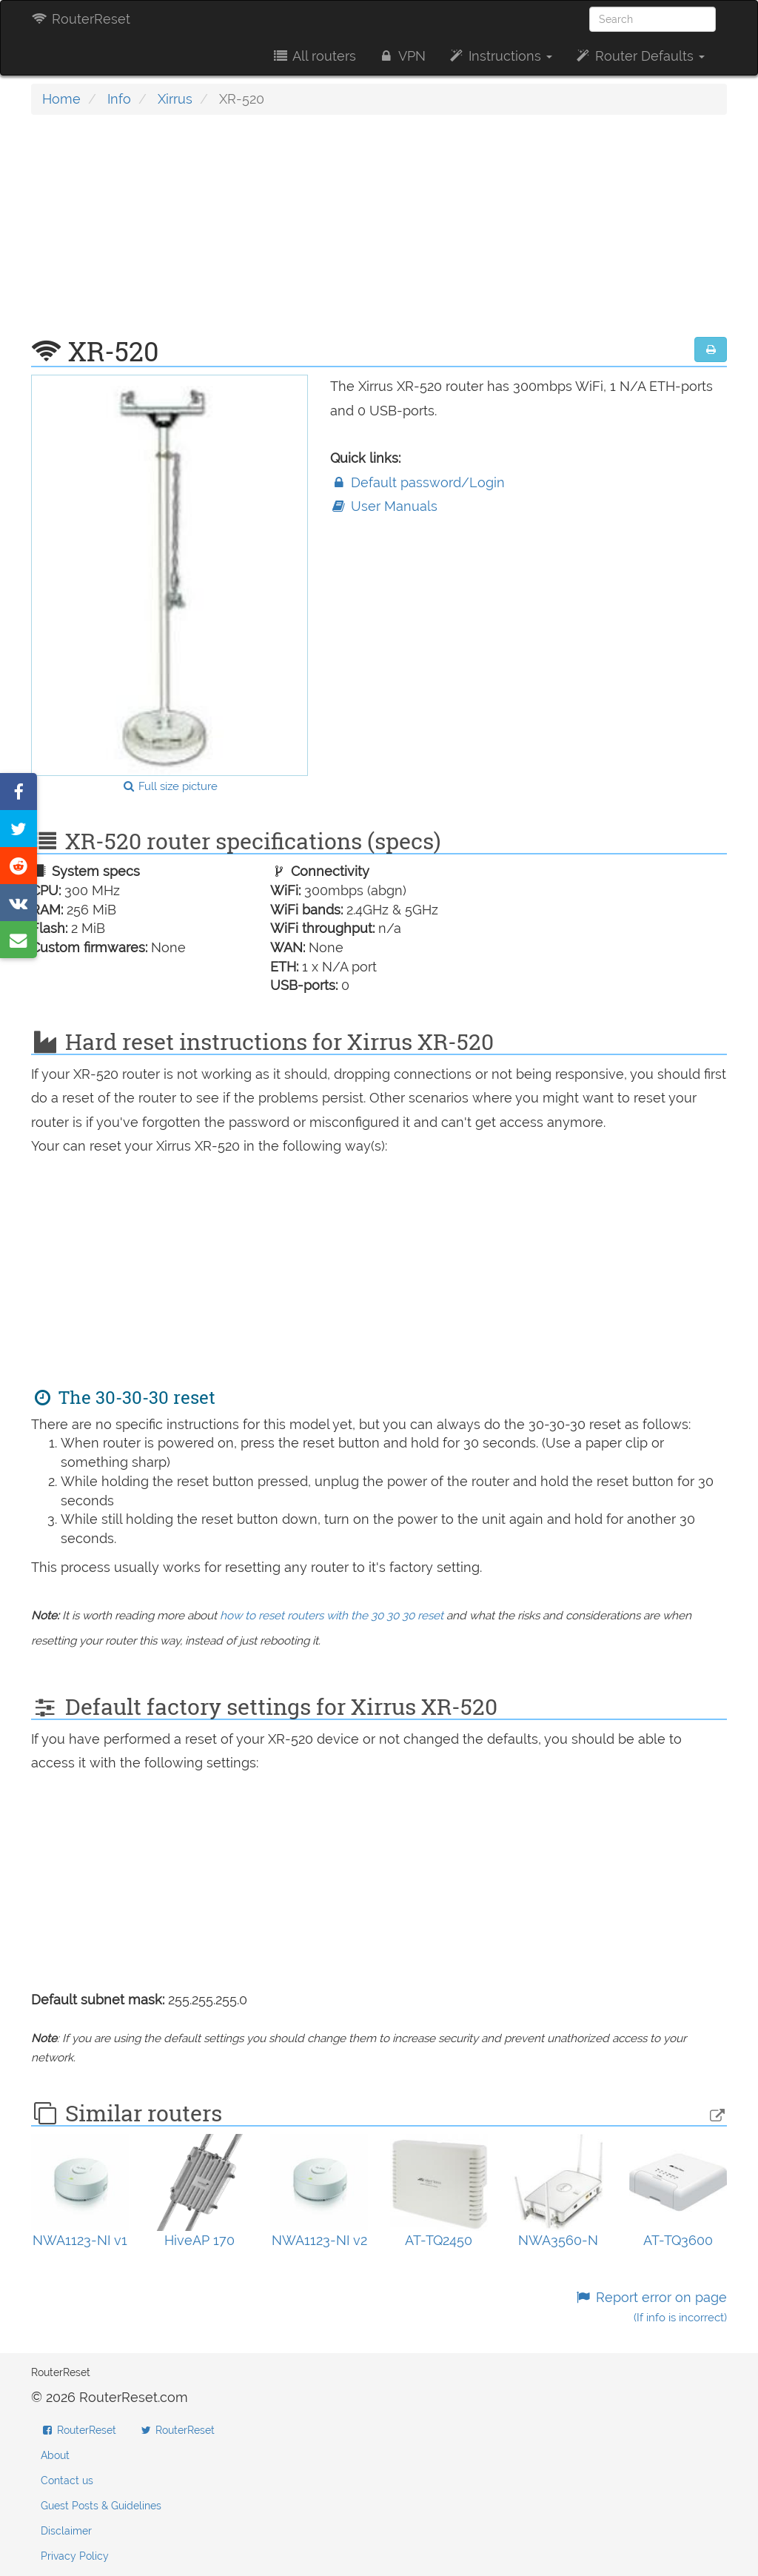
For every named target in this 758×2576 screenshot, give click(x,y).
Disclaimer (66, 2531)
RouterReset (80, 19)
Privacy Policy (75, 2556)
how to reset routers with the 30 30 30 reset (331, 1615)
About (55, 2455)
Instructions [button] (500, 56)
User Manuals (383, 506)
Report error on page (651, 2306)
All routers (313, 56)
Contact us (67, 2480)
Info (119, 99)
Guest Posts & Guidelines (101, 2506)
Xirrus (175, 99)
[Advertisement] (379, 233)
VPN (402, 56)
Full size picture (169, 786)
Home (61, 99)
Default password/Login (417, 482)
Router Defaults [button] (639, 56)
